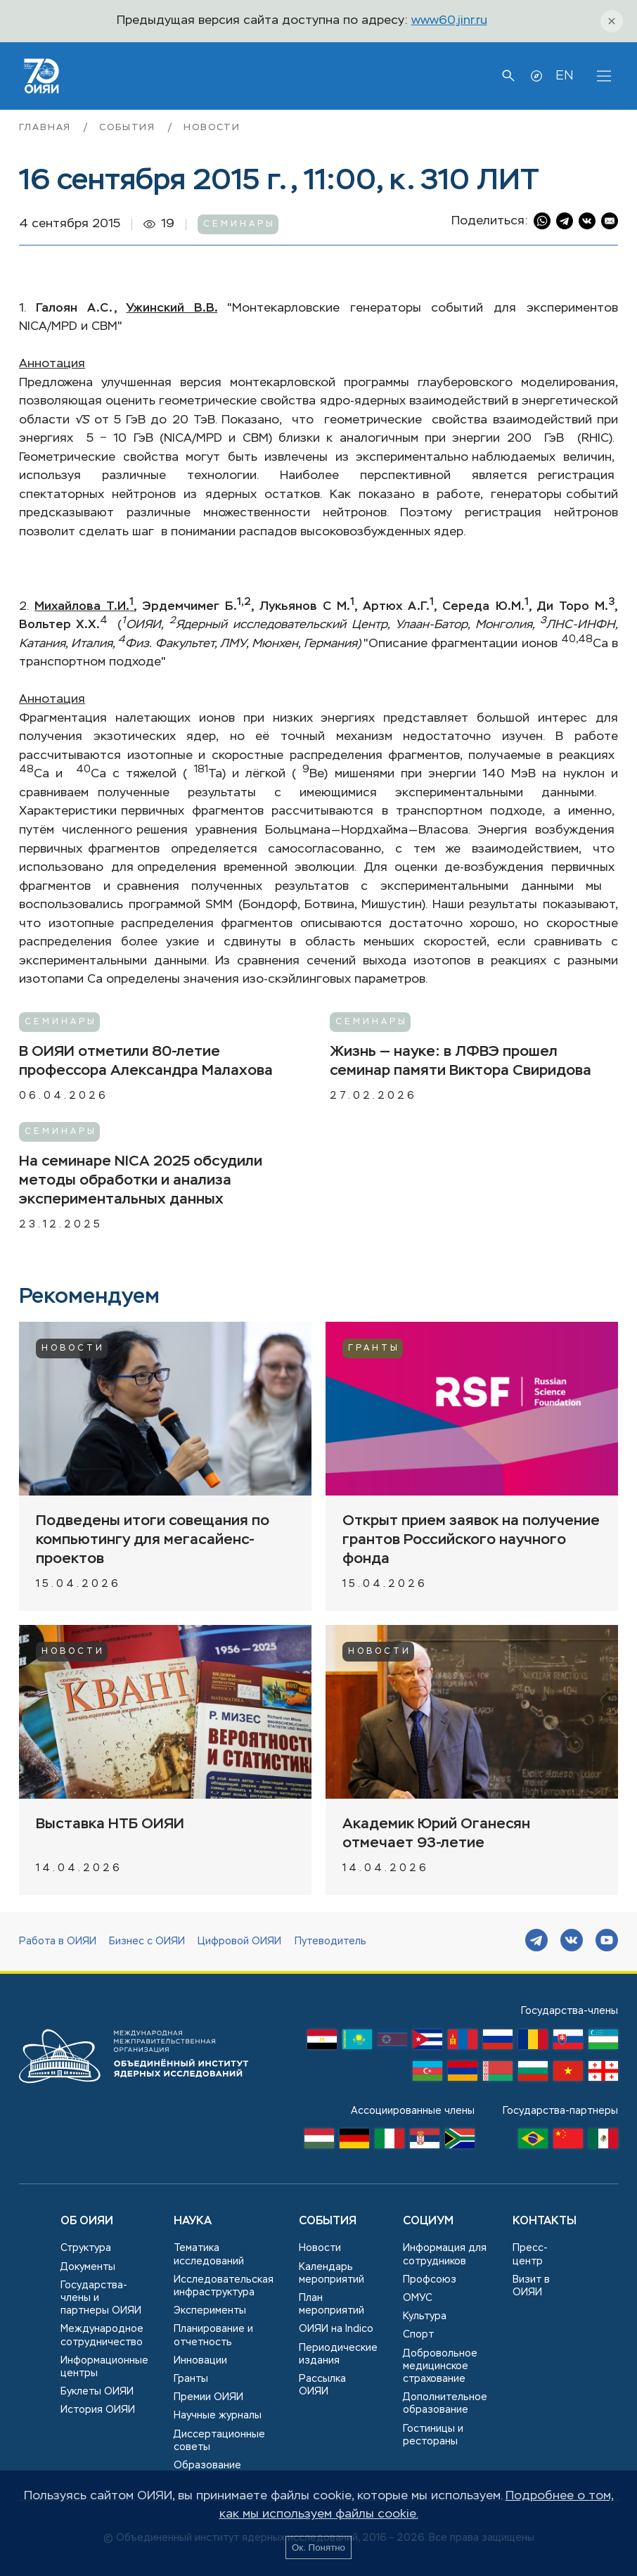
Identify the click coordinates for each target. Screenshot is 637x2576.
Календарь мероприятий (331, 2273)
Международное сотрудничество (101, 2335)
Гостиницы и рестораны (433, 2435)
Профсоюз (429, 2280)
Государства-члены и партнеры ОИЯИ (100, 2298)
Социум (428, 2221)
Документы (87, 2267)
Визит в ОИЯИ (531, 2286)
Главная (47, 127)
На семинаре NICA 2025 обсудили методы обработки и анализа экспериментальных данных (140, 1180)
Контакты (545, 2221)
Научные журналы (218, 2416)
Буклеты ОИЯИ (97, 2392)
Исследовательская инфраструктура (224, 2286)
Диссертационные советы (219, 2441)
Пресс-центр (530, 2254)
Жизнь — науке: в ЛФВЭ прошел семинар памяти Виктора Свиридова (460, 1061)
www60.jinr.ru (449, 21)
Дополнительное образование (445, 2403)
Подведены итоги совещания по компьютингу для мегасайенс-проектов (152, 1540)
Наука (193, 2221)
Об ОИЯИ (86, 2221)
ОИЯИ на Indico (336, 2329)
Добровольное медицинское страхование (440, 2366)
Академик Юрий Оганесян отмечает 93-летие (436, 1834)
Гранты (374, 1348)
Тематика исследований (209, 2254)
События (129, 127)
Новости (212, 127)
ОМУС (417, 2298)
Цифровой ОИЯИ (239, 1941)
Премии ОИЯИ (208, 2397)
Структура (85, 2248)
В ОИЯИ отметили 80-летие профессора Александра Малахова (146, 1061)
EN (564, 76)
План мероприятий (331, 2304)
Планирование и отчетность (213, 2335)
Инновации (200, 2361)
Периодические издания (338, 2354)
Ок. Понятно (318, 2547)
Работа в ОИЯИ (57, 1941)
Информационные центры (104, 2367)
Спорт (418, 2335)
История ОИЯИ (97, 2410)
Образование (207, 2465)
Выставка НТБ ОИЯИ (110, 1824)
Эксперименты (210, 2311)
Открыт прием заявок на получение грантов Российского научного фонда (471, 1540)
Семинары (239, 224)
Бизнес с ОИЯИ (147, 1941)
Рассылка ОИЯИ (322, 2385)
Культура (424, 2316)
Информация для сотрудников (445, 2254)
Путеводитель (330, 1941)
